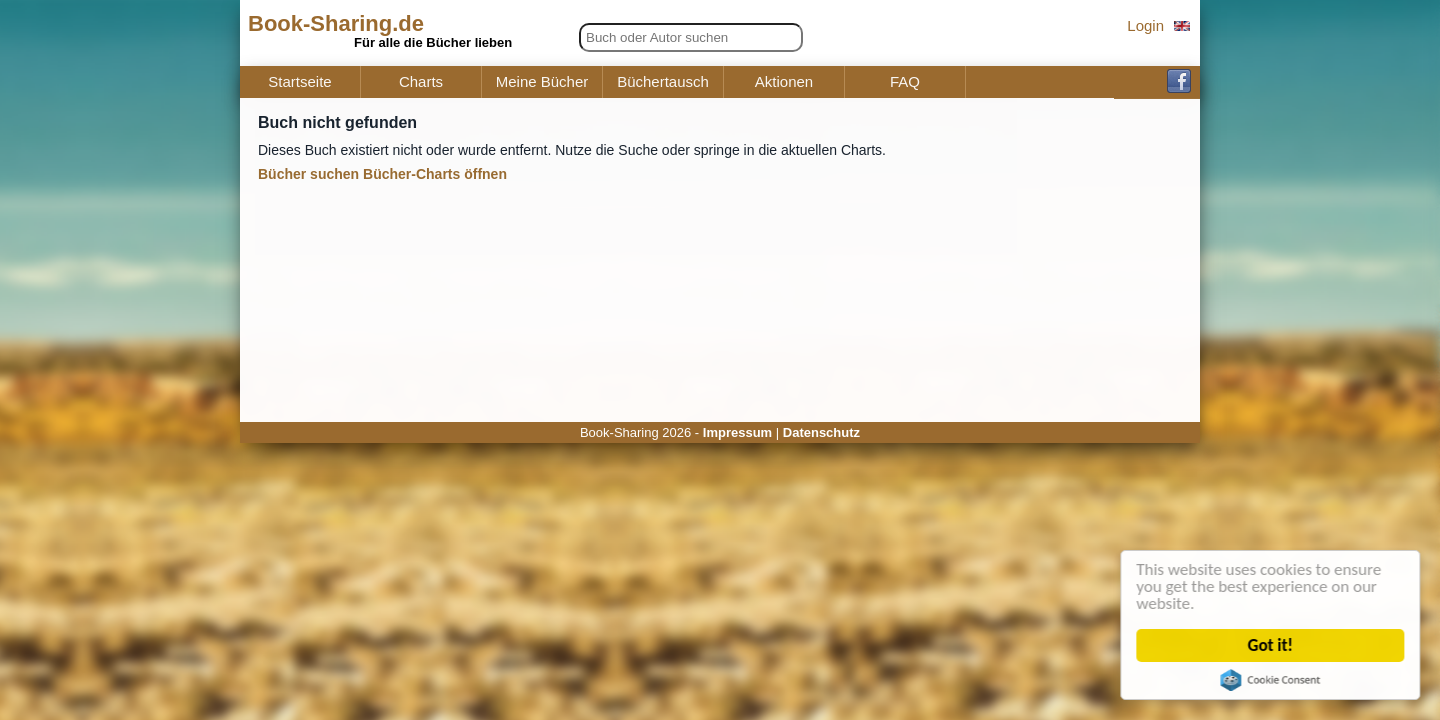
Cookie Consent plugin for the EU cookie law (1274, 680)
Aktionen (784, 82)
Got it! (1274, 645)
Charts (421, 82)
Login (1145, 25)
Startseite (299, 82)
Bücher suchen (308, 174)
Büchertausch (663, 82)
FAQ (905, 82)
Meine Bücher (542, 82)
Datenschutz (821, 432)
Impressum (737, 432)
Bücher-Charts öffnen (435, 174)
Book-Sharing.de (336, 23)
